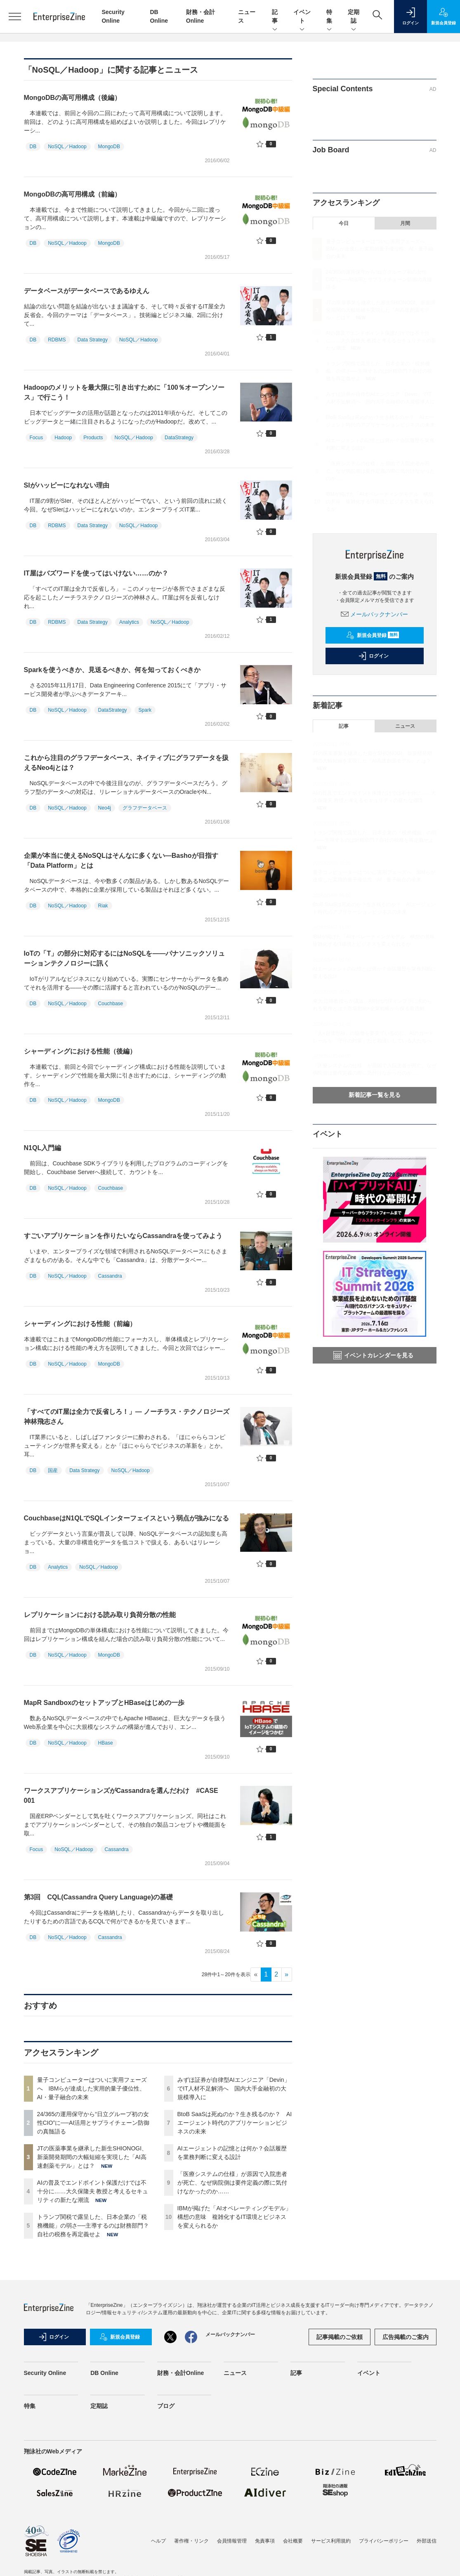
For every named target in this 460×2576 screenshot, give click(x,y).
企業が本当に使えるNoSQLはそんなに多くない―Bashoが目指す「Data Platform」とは (121, 860)
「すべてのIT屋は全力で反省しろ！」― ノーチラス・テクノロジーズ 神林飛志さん (130, 1416)
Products (93, 437)
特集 (329, 17)
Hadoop (63, 437)
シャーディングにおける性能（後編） (80, 1051)
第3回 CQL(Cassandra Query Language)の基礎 (98, 1897)
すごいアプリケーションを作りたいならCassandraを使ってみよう (123, 1235)
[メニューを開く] (14, 16)
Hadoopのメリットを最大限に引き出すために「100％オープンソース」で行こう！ (124, 392)
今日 (344, 223)
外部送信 (426, 2541)
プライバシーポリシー (383, 2541)
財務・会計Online (180, 2373)
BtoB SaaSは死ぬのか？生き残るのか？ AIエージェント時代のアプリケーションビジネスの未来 (234, 2123)
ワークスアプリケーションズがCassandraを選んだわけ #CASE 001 (121, 1795)
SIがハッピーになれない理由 (70, 485)
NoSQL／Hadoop (67, 146)
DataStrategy (179, 437)
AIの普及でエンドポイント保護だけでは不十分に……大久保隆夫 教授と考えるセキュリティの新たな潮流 (93, 2191)
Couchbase (110, 1003)
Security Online (45, 2373)
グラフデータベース (145, 808)
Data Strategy (93, 340)
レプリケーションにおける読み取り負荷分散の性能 (100, 1614)
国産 (53, 1470)
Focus (36, 437)
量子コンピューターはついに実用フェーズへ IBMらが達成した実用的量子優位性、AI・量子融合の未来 (92, 2088)
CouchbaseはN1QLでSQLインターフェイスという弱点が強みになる (126, 1518)
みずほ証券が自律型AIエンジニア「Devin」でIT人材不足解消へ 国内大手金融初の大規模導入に (233, 2088)
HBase (105, 1743)
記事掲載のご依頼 (339, 2337)
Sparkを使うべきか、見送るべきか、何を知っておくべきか (115, 669)
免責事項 (265, 2541)
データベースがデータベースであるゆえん (86, 290)
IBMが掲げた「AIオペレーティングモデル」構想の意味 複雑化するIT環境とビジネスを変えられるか (234, 2217)
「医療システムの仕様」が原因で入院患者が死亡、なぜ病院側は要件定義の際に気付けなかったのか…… (232, 2183)
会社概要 (293, 2541)
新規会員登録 (372, 635)
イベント (302, 17)
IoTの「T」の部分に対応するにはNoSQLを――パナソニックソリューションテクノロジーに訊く (124, 958)
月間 (405, 223)
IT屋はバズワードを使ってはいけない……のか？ (99, 573)
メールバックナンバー (374, 614)
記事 (275, 17)
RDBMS (57, 340)
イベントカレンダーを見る (373, 1355)
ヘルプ (158, 2541)
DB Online (104, 2373)
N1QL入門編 (42, 1147)
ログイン (373, 656)
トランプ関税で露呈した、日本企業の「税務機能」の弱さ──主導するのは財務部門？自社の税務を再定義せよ (93, 2225)
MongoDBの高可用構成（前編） (72, 194)
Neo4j (104, 808)
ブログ (166, 2406)
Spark (145, 710)
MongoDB (109, 146)
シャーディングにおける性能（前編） (80, 1323)
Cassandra (110, 1276)
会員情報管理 (232, 2541)
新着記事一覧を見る (375, 1094)
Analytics (129, 622)
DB (33, 146)
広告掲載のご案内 (405, 2337)
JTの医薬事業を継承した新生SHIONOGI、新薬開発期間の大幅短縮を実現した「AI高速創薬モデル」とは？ (92, 2157)
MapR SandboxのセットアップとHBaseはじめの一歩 (104, 1702)
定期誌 (353, 17)
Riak (103, 906)
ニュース (405, 726)
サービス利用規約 (331, 2541)
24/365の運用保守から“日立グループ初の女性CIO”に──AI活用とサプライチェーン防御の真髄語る (93, 2123)
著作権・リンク (191, 2541)
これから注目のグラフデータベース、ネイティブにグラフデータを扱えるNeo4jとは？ (126, 762)
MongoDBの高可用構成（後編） (72, 97)
